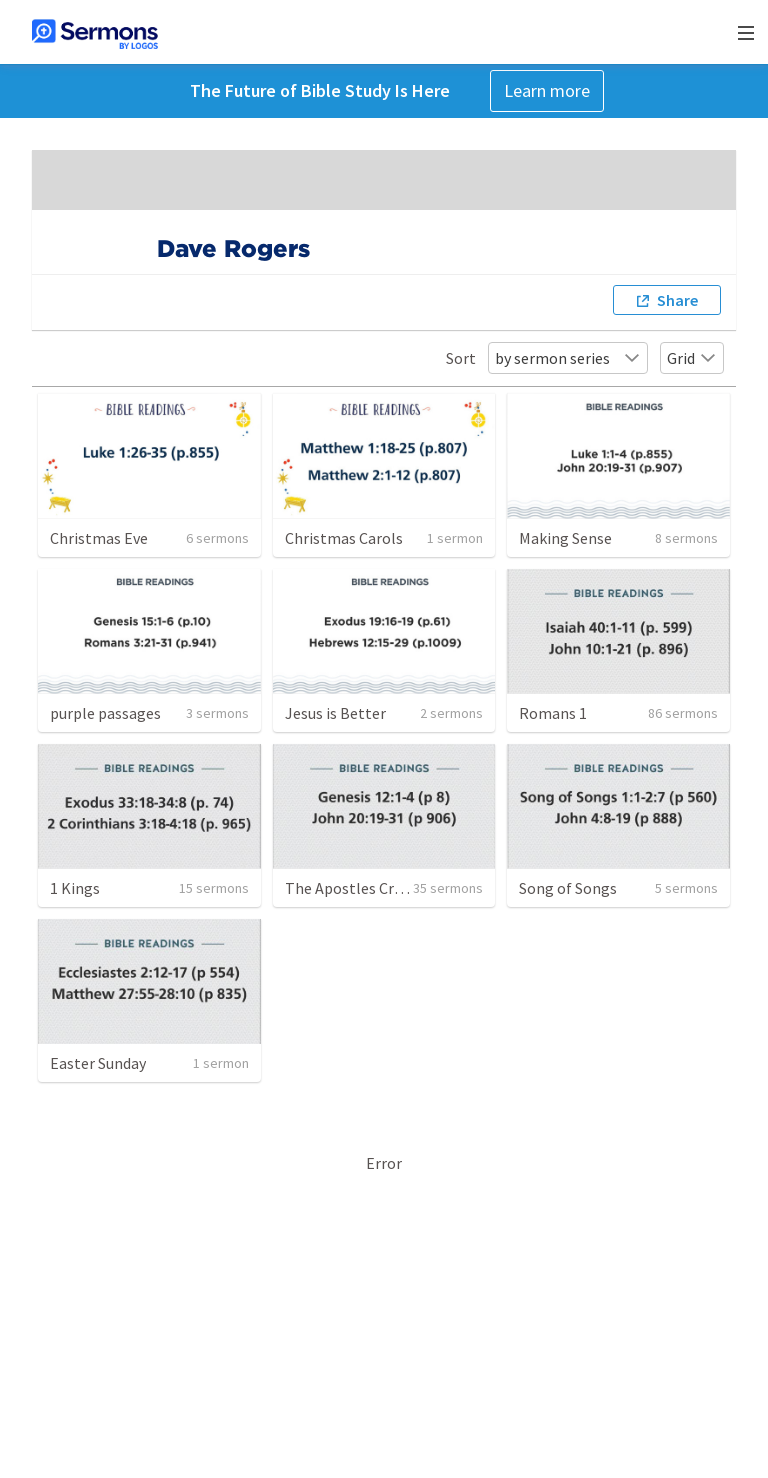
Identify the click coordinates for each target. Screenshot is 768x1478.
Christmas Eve (99, 538)
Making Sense (565, 538)
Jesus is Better (335, 713)
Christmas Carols (344, 538)
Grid (692, 358)
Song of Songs (568, 888)
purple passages (105, 713)
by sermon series (568, 358)
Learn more (547, 90)
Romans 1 (553, 713)
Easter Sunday (98, 1063)
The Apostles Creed (351, 888)
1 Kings (75, 888)
